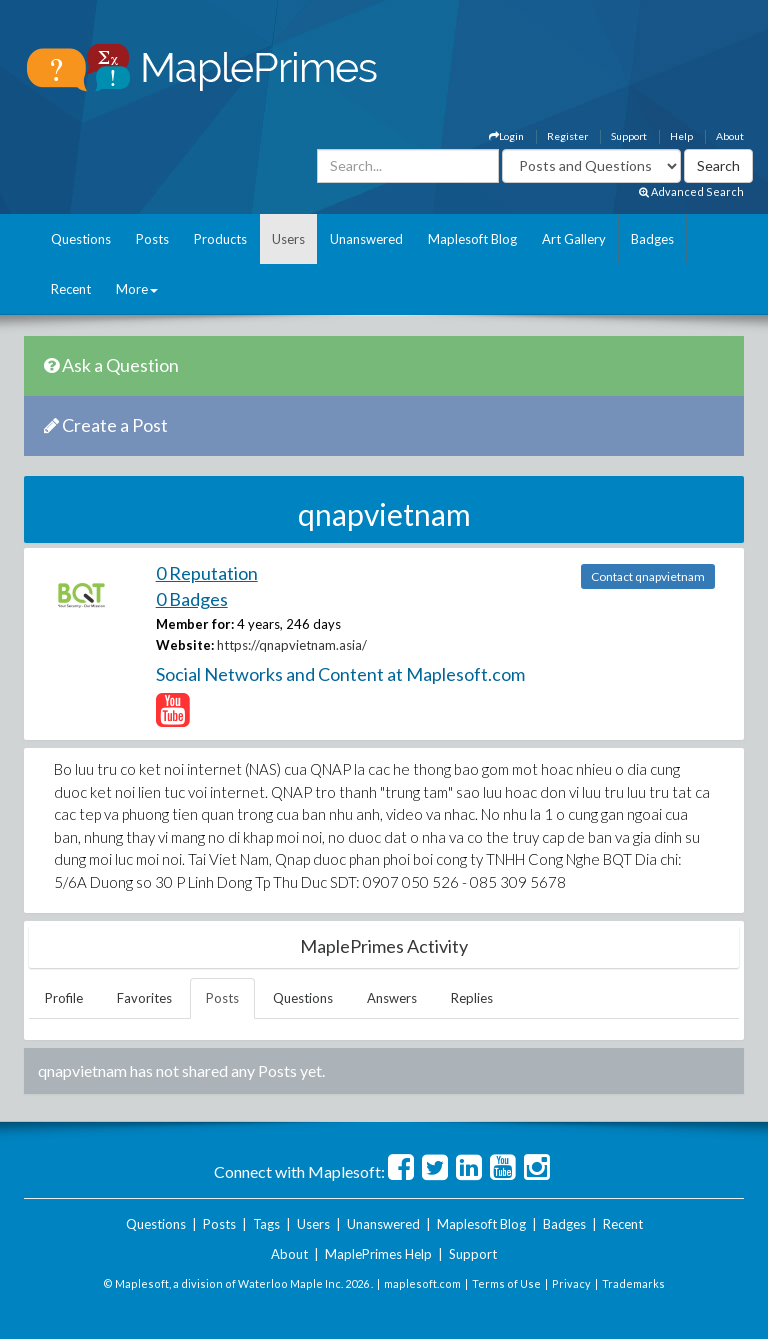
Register (567, 136)
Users (288, 239)
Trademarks (633, 1283)
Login (506, 136)
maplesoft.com (422, 1283)
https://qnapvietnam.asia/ (292, 645)
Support (629, 136)
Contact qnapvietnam (648, 576)
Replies (472, 998)
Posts (152, 239)
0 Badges (192, 599)
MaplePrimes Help (378, 1254)
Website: (185, 645)
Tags (266, 1224)
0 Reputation (207, 573)
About (730, 136)
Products (220, 239)
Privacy (571, 1283)
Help (681, 136)
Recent (71, 289)
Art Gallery (574, 239)
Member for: (195, 624)
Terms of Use (506, 1283)
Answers (392, 998)
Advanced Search (691, 191)
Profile (64, 998)
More (137, 289)
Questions (81, 239)
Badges (652, 239)
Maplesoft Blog (472, 239)
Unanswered (366, 239)
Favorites (144, 998)
